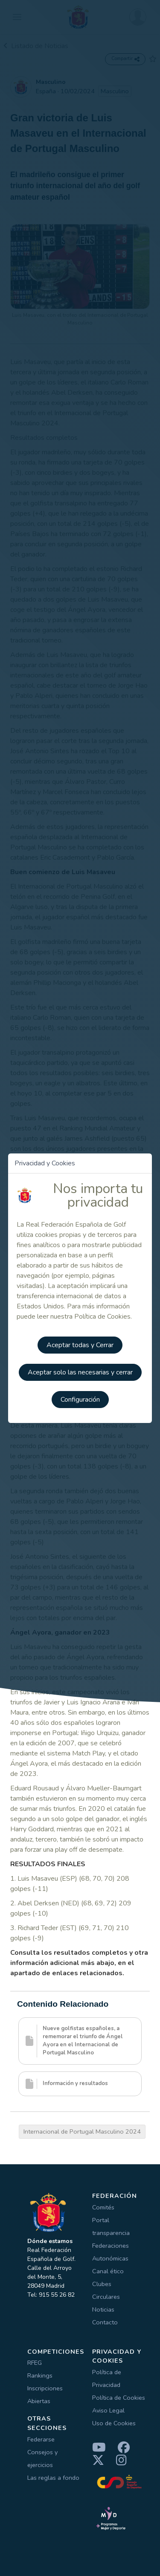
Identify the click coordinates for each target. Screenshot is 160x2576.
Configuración (80, 1399)
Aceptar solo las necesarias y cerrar (80, 1372)
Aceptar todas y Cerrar (80, 1345)
